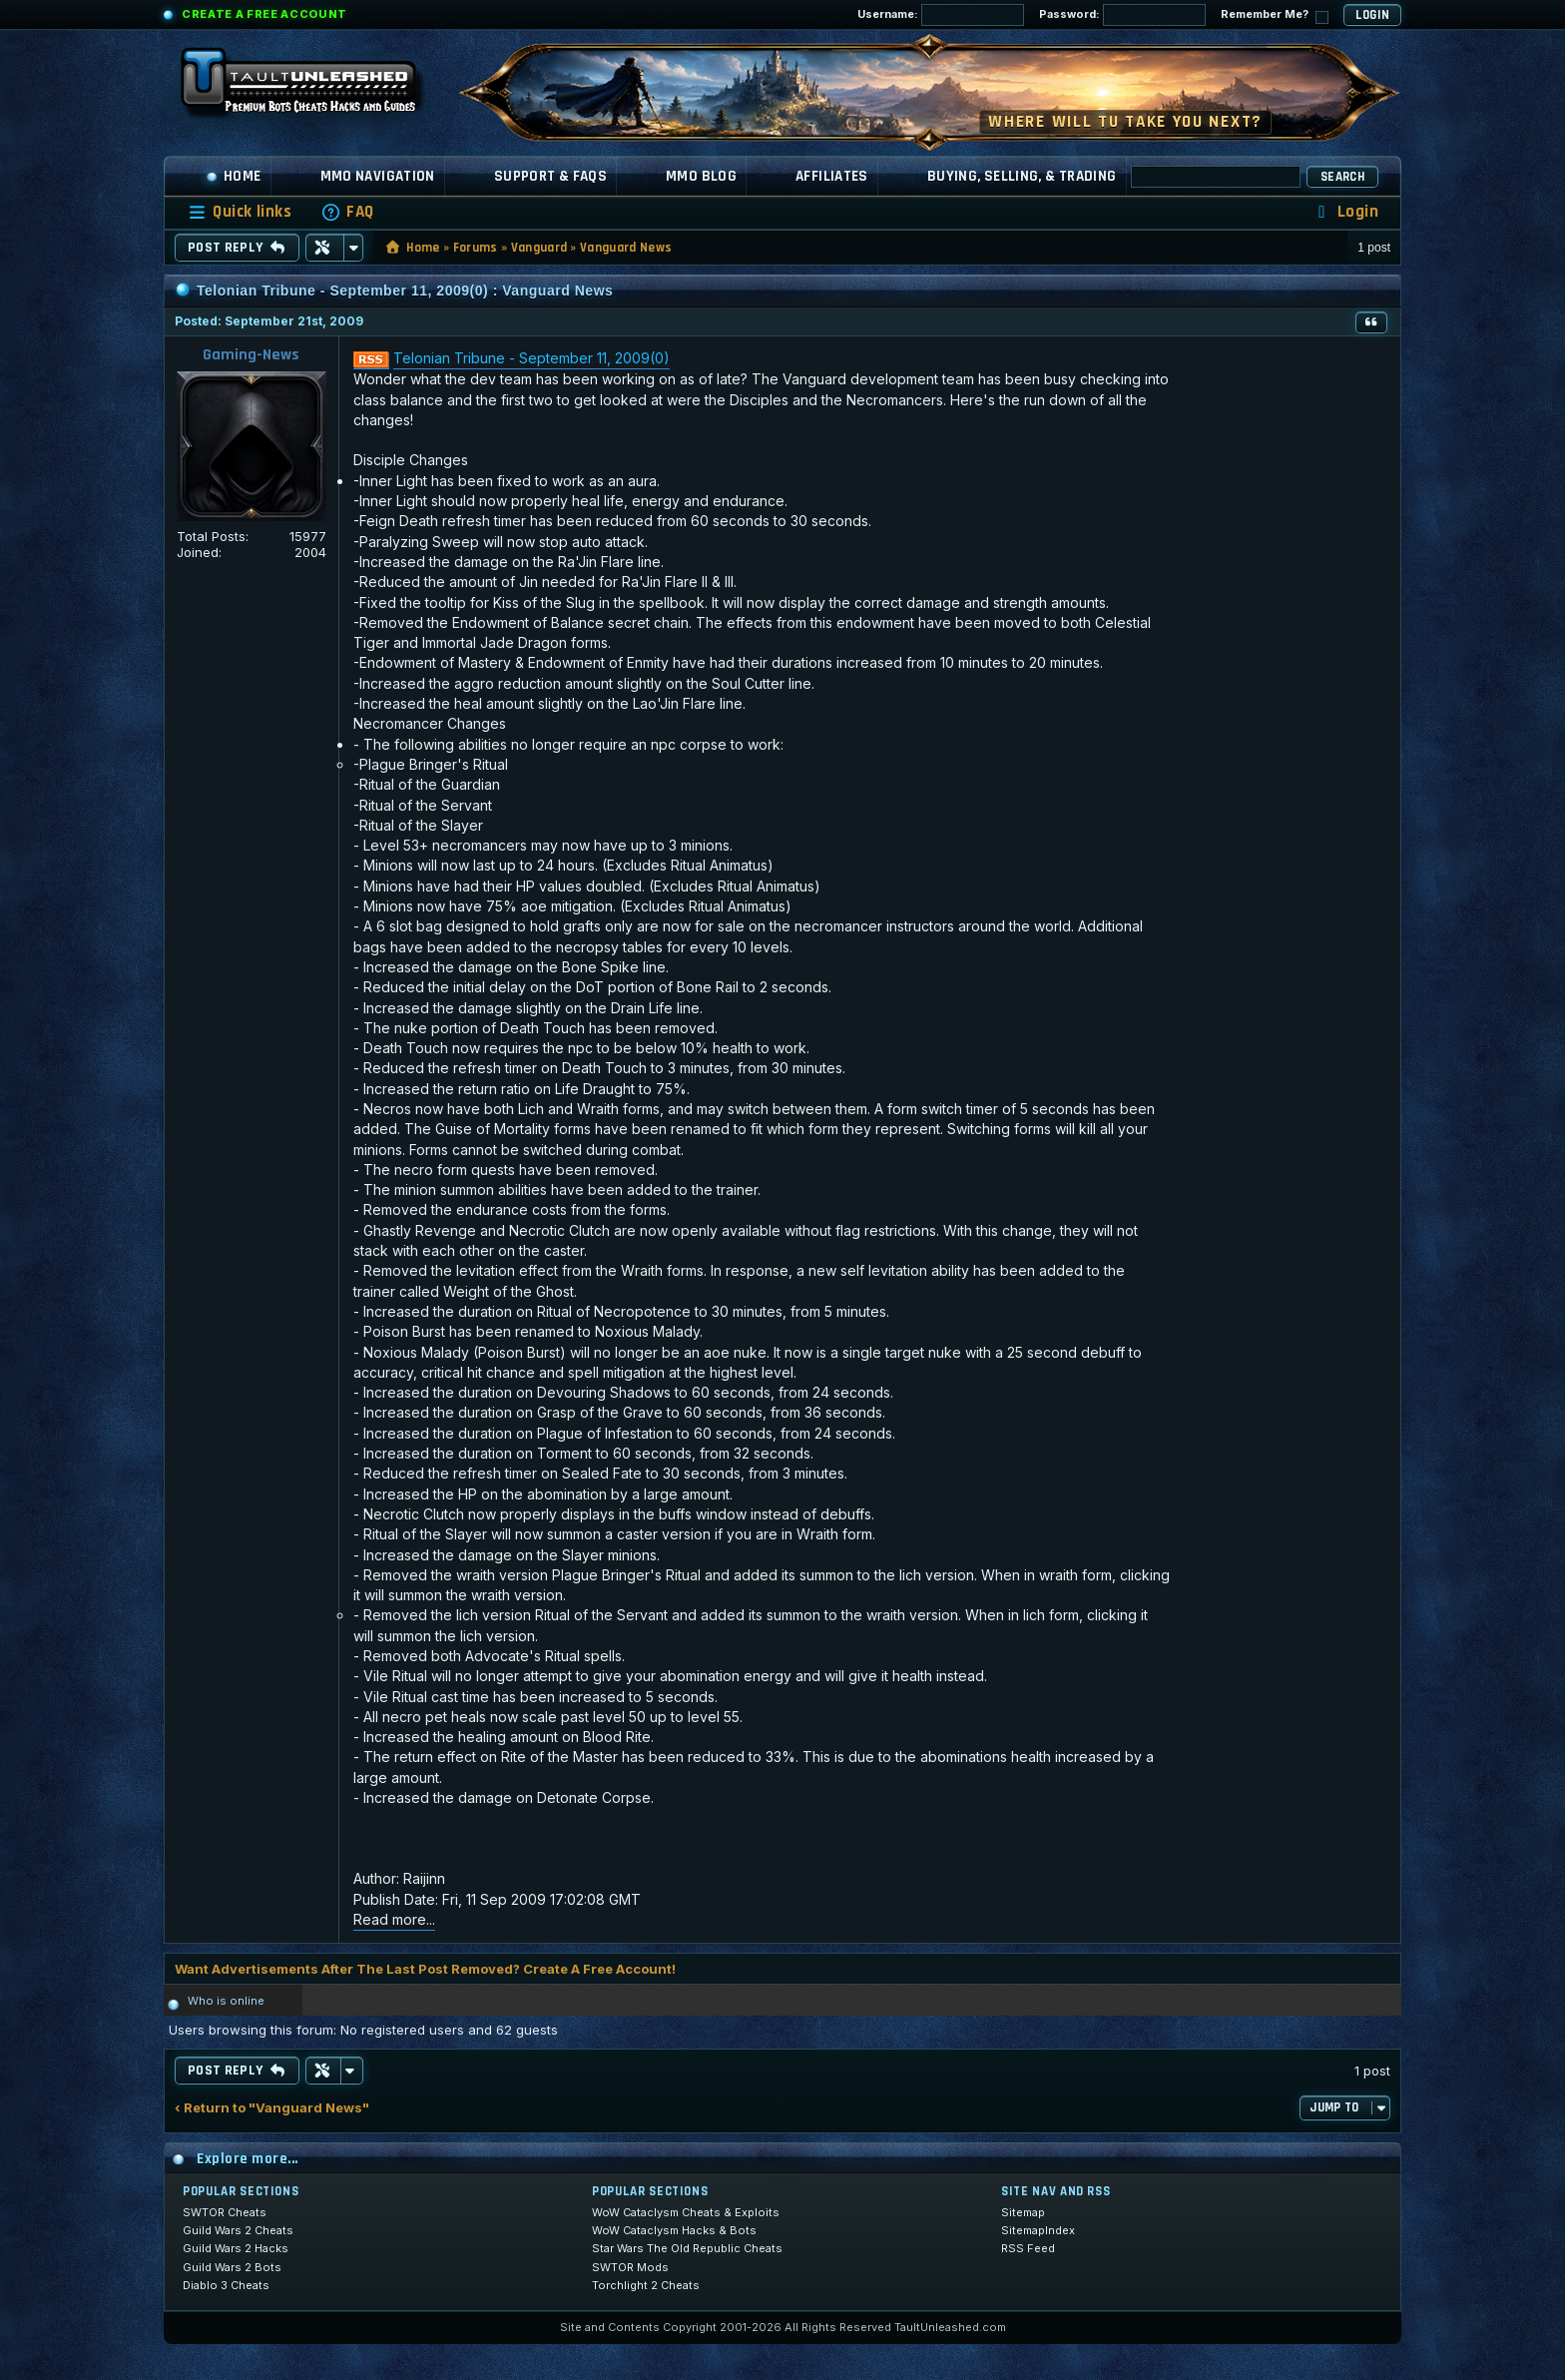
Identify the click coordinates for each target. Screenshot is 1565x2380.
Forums (475, 248)
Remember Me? (1274, 15)
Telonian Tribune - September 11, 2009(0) (531, 357)
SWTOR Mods (630, 2267)
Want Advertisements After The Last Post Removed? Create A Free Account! (425, 1969)
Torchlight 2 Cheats (646, 2285)
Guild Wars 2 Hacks (235, 2248)
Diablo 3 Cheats (226, 2285)
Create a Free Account (264, 14)
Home (233, 176)
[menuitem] (347, 212)
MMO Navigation (377, 176)
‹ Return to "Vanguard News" (272, 2107)
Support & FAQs (550, 176)
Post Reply (237, 248)
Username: (940, 15)
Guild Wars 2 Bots (232, 2267)
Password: (1122, 15)
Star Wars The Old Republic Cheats (687, 2248)
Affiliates (831, 176)
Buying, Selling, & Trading (1022, 176)
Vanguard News (626, 248)
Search (1342, 177)
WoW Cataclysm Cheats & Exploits (686, 2212)
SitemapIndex (1038, 2230)
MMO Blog (701, 176)
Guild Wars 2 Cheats (238, 2230)
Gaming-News (251, 354)
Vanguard (539, 248)
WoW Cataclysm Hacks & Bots (674, 2230)
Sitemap (1023, 2212)
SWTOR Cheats (224, 2212)
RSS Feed (1028, 2248)
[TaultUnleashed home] (313, 87)
